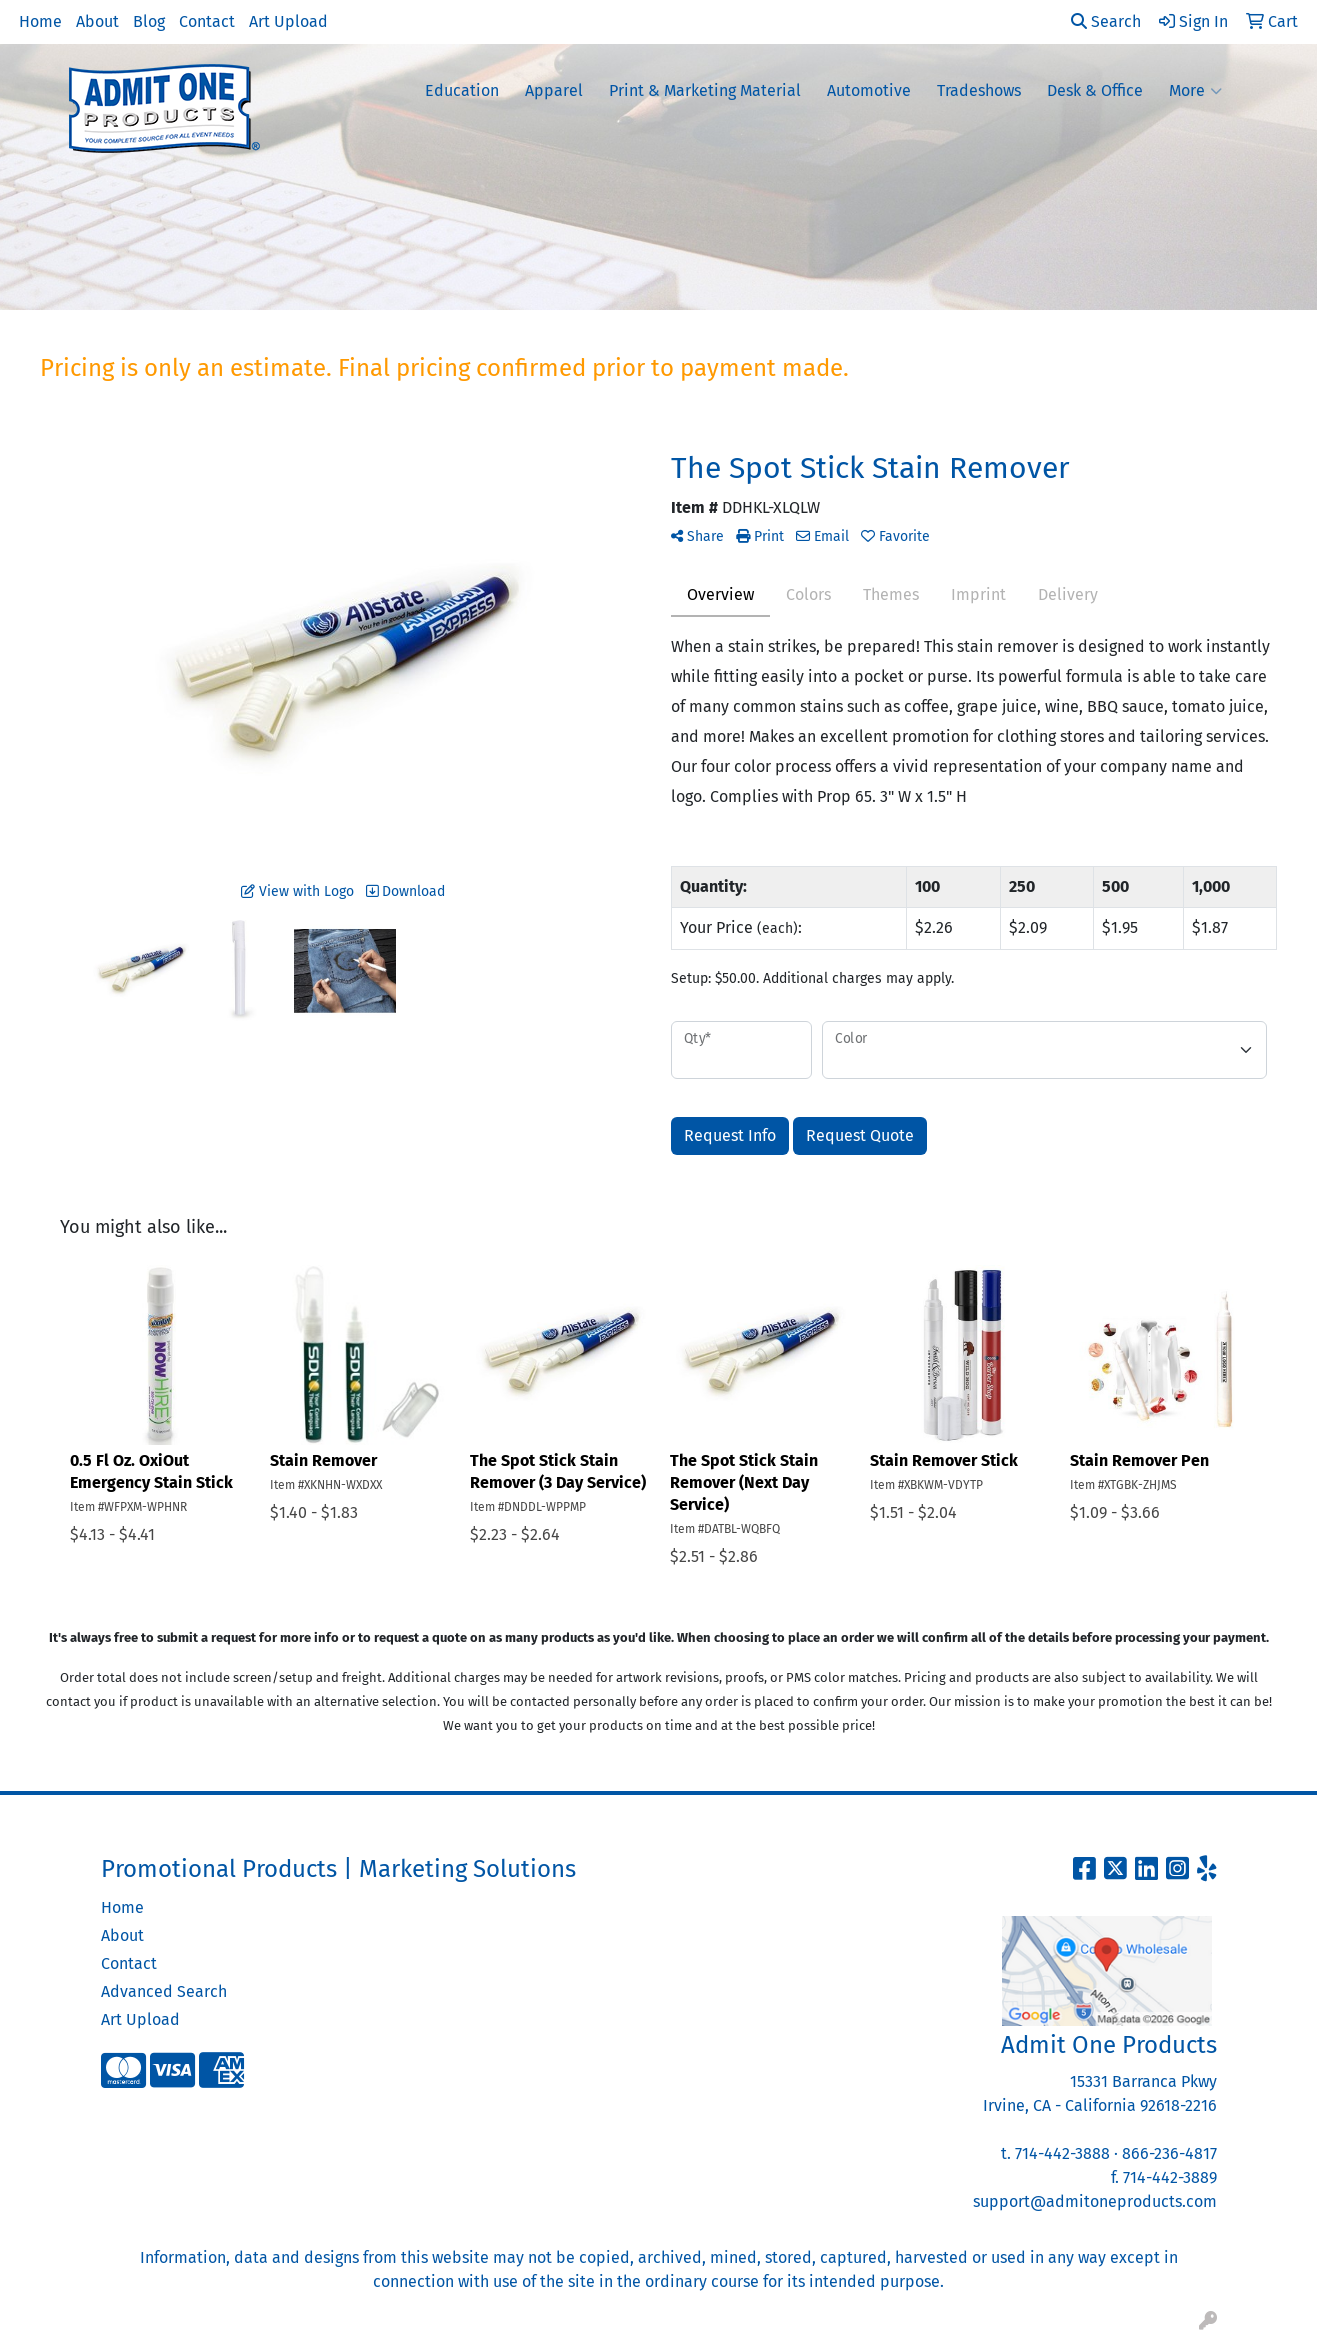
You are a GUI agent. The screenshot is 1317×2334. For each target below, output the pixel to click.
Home (40, 21)
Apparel (554, 90)
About (97, 21)
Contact (207, 21)
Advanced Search (164, 1991)
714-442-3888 (1062, 2153)
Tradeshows (979, 90)
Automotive (869, 90)
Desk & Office (1095, 90)
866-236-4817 (1169, 2153)
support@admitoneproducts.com (1095, 2201)
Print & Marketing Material (705, 90)
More (1195, 91)
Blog (149, 21)
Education (462, 90)
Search (1106, 21)
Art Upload (288, 21)
